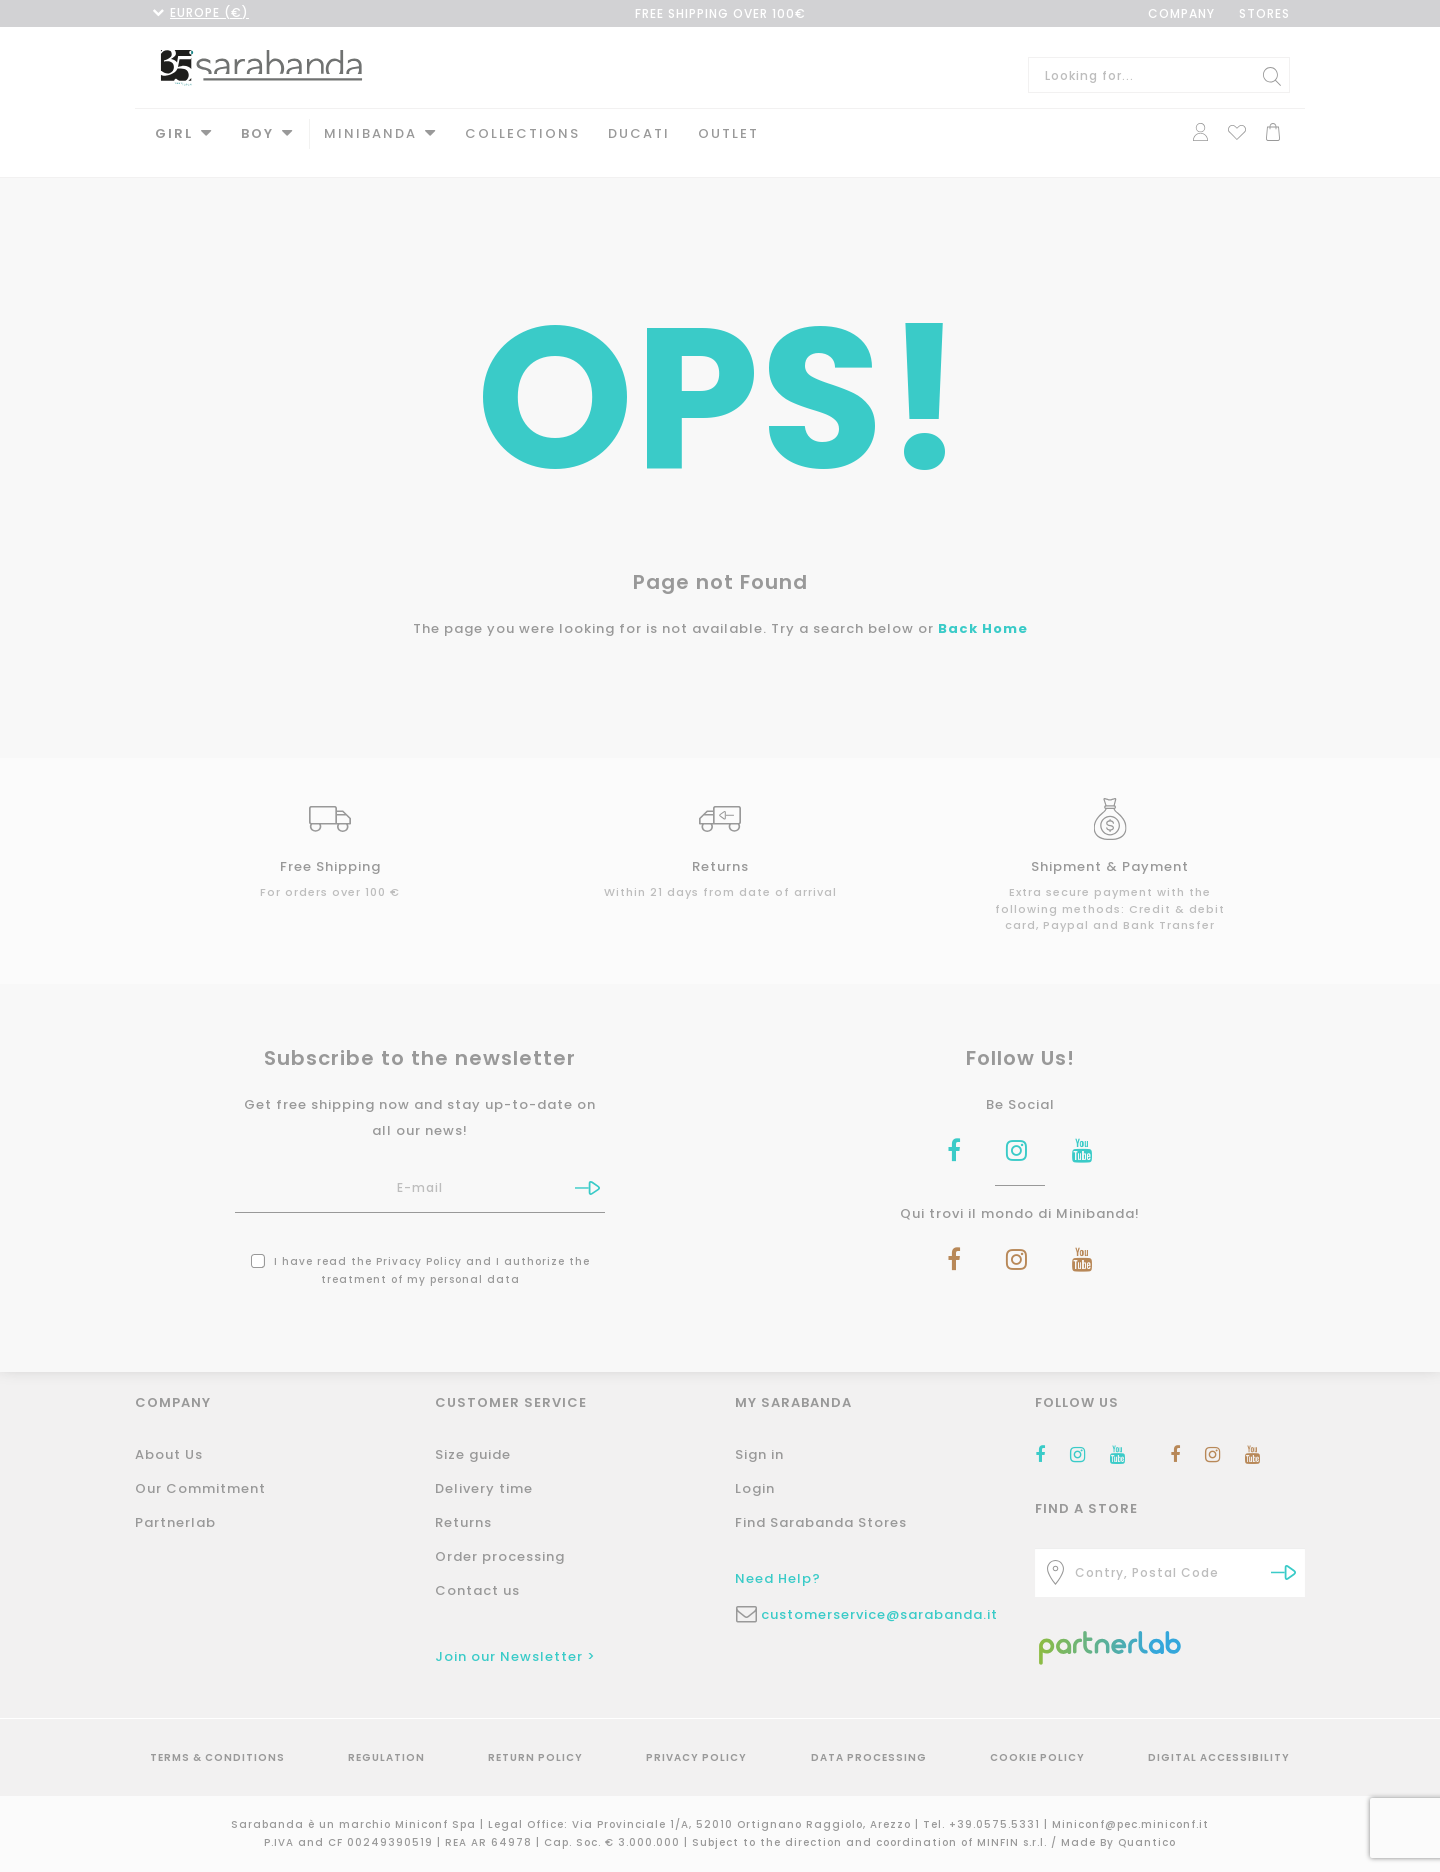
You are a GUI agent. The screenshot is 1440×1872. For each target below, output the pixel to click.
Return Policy (535, 1757)
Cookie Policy (1037, 1757)
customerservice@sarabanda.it (879, 1614)
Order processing (500, 1556)
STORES (1264, 13)
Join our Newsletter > (515, 1656)
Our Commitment (200, 1488)
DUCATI (639, 133)
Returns (463, 1522)
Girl (174, 133)
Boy (257, 133)
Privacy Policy (419, 1243)
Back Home (983, 610)
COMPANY (1181, 13)
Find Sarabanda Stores (821, 1522)
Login (755, 1488)
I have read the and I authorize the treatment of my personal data (420, 1252)
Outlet (728, 133)
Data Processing (869, 1757)
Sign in (759, 1454)
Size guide (473, 1454)
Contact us (477, 1590)
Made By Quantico (1118, 1842)
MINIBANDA (370, 133)
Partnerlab (175, 1522)
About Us (169, 1454)
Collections (522, 133)
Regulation (386, 1757)
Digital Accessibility (1219, 1757)
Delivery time (484, 1488)
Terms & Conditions (217, 1757)
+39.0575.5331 (996, 1824)
